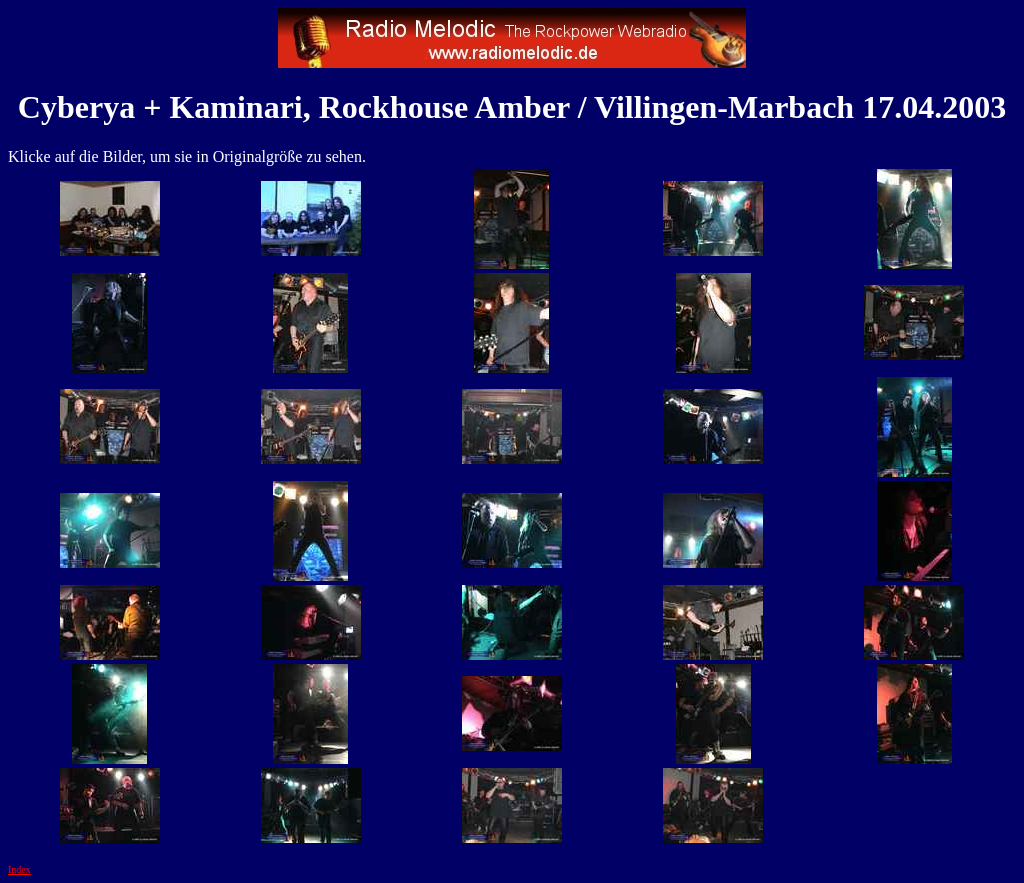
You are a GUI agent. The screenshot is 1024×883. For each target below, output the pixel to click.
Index (19, 869)
